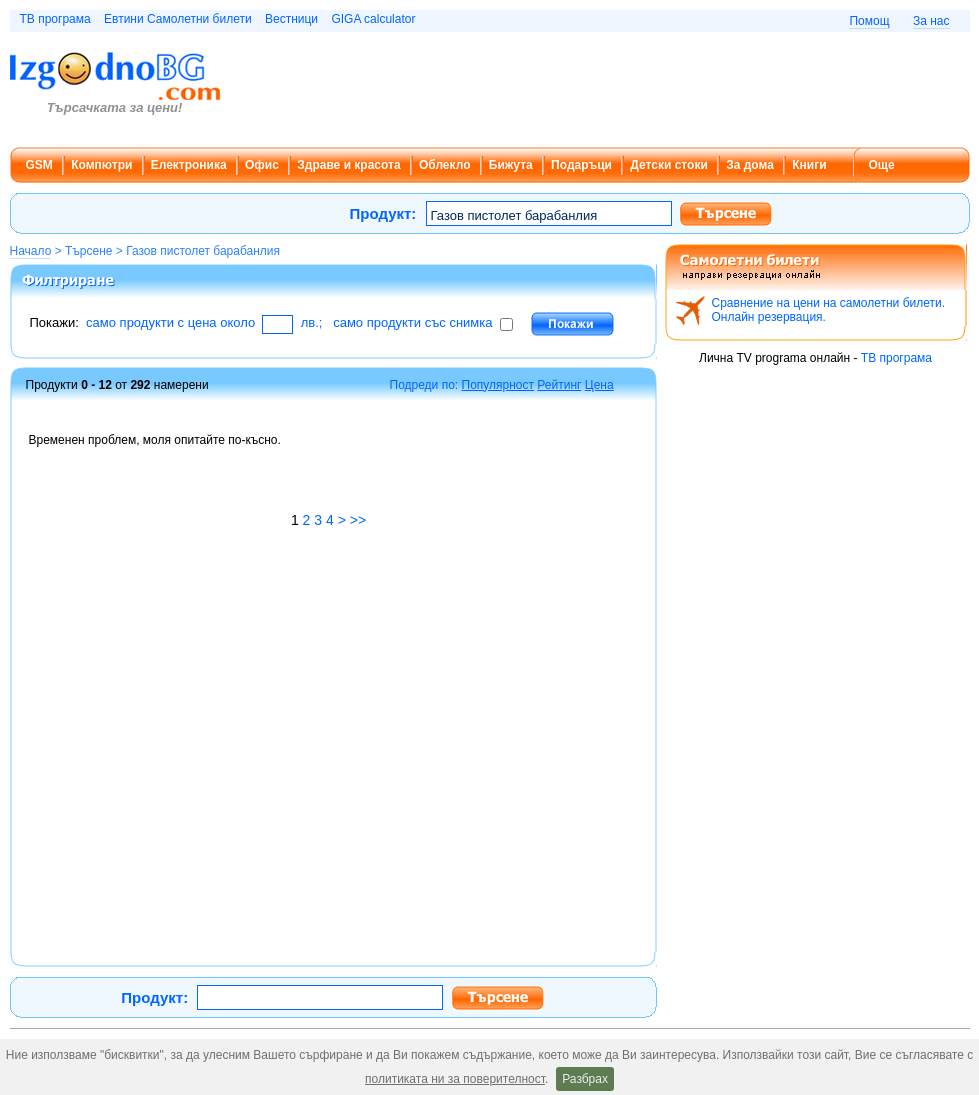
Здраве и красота (348, 165)
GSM (39, 165)
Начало (31, 251)
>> (358, 520)
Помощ (869, 21)
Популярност (498, 385)
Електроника (189, 165)
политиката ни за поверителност (455, 1079)
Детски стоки (668, 165)
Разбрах (585, 1079)
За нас (931, 21)
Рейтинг (559, 385)
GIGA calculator (373, 19)
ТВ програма (55, 19)
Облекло (445, 165)
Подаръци (581, 165)
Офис (262, 165)
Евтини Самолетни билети (178, 19)
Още (882, 165)
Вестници (291, 19)
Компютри (101, 165)
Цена (599, 385)
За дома (750, 165)
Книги (809, 165)
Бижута (511, 165)
